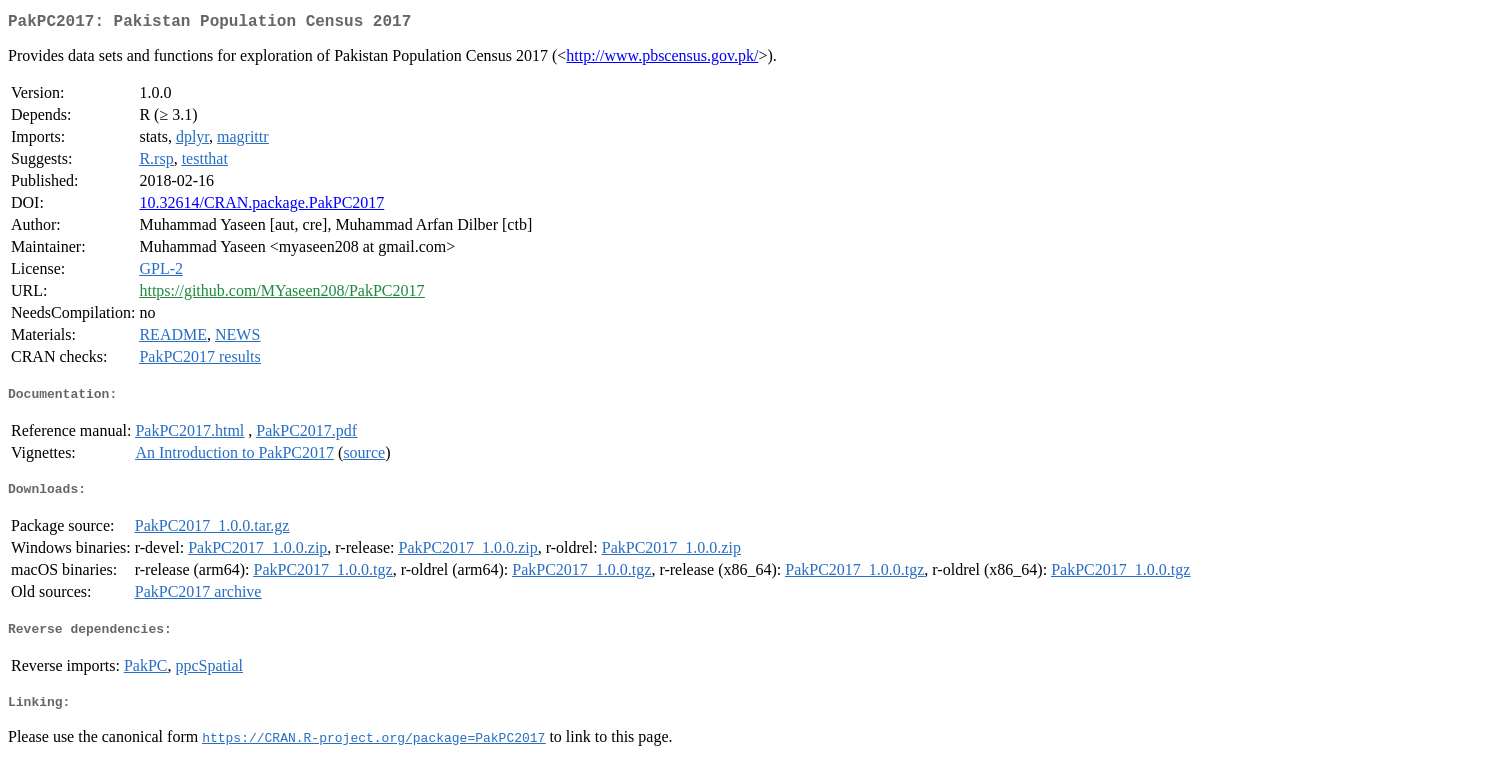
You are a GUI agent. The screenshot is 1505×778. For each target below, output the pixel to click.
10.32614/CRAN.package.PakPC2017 (261, 206)
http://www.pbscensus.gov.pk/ (662, 59)
